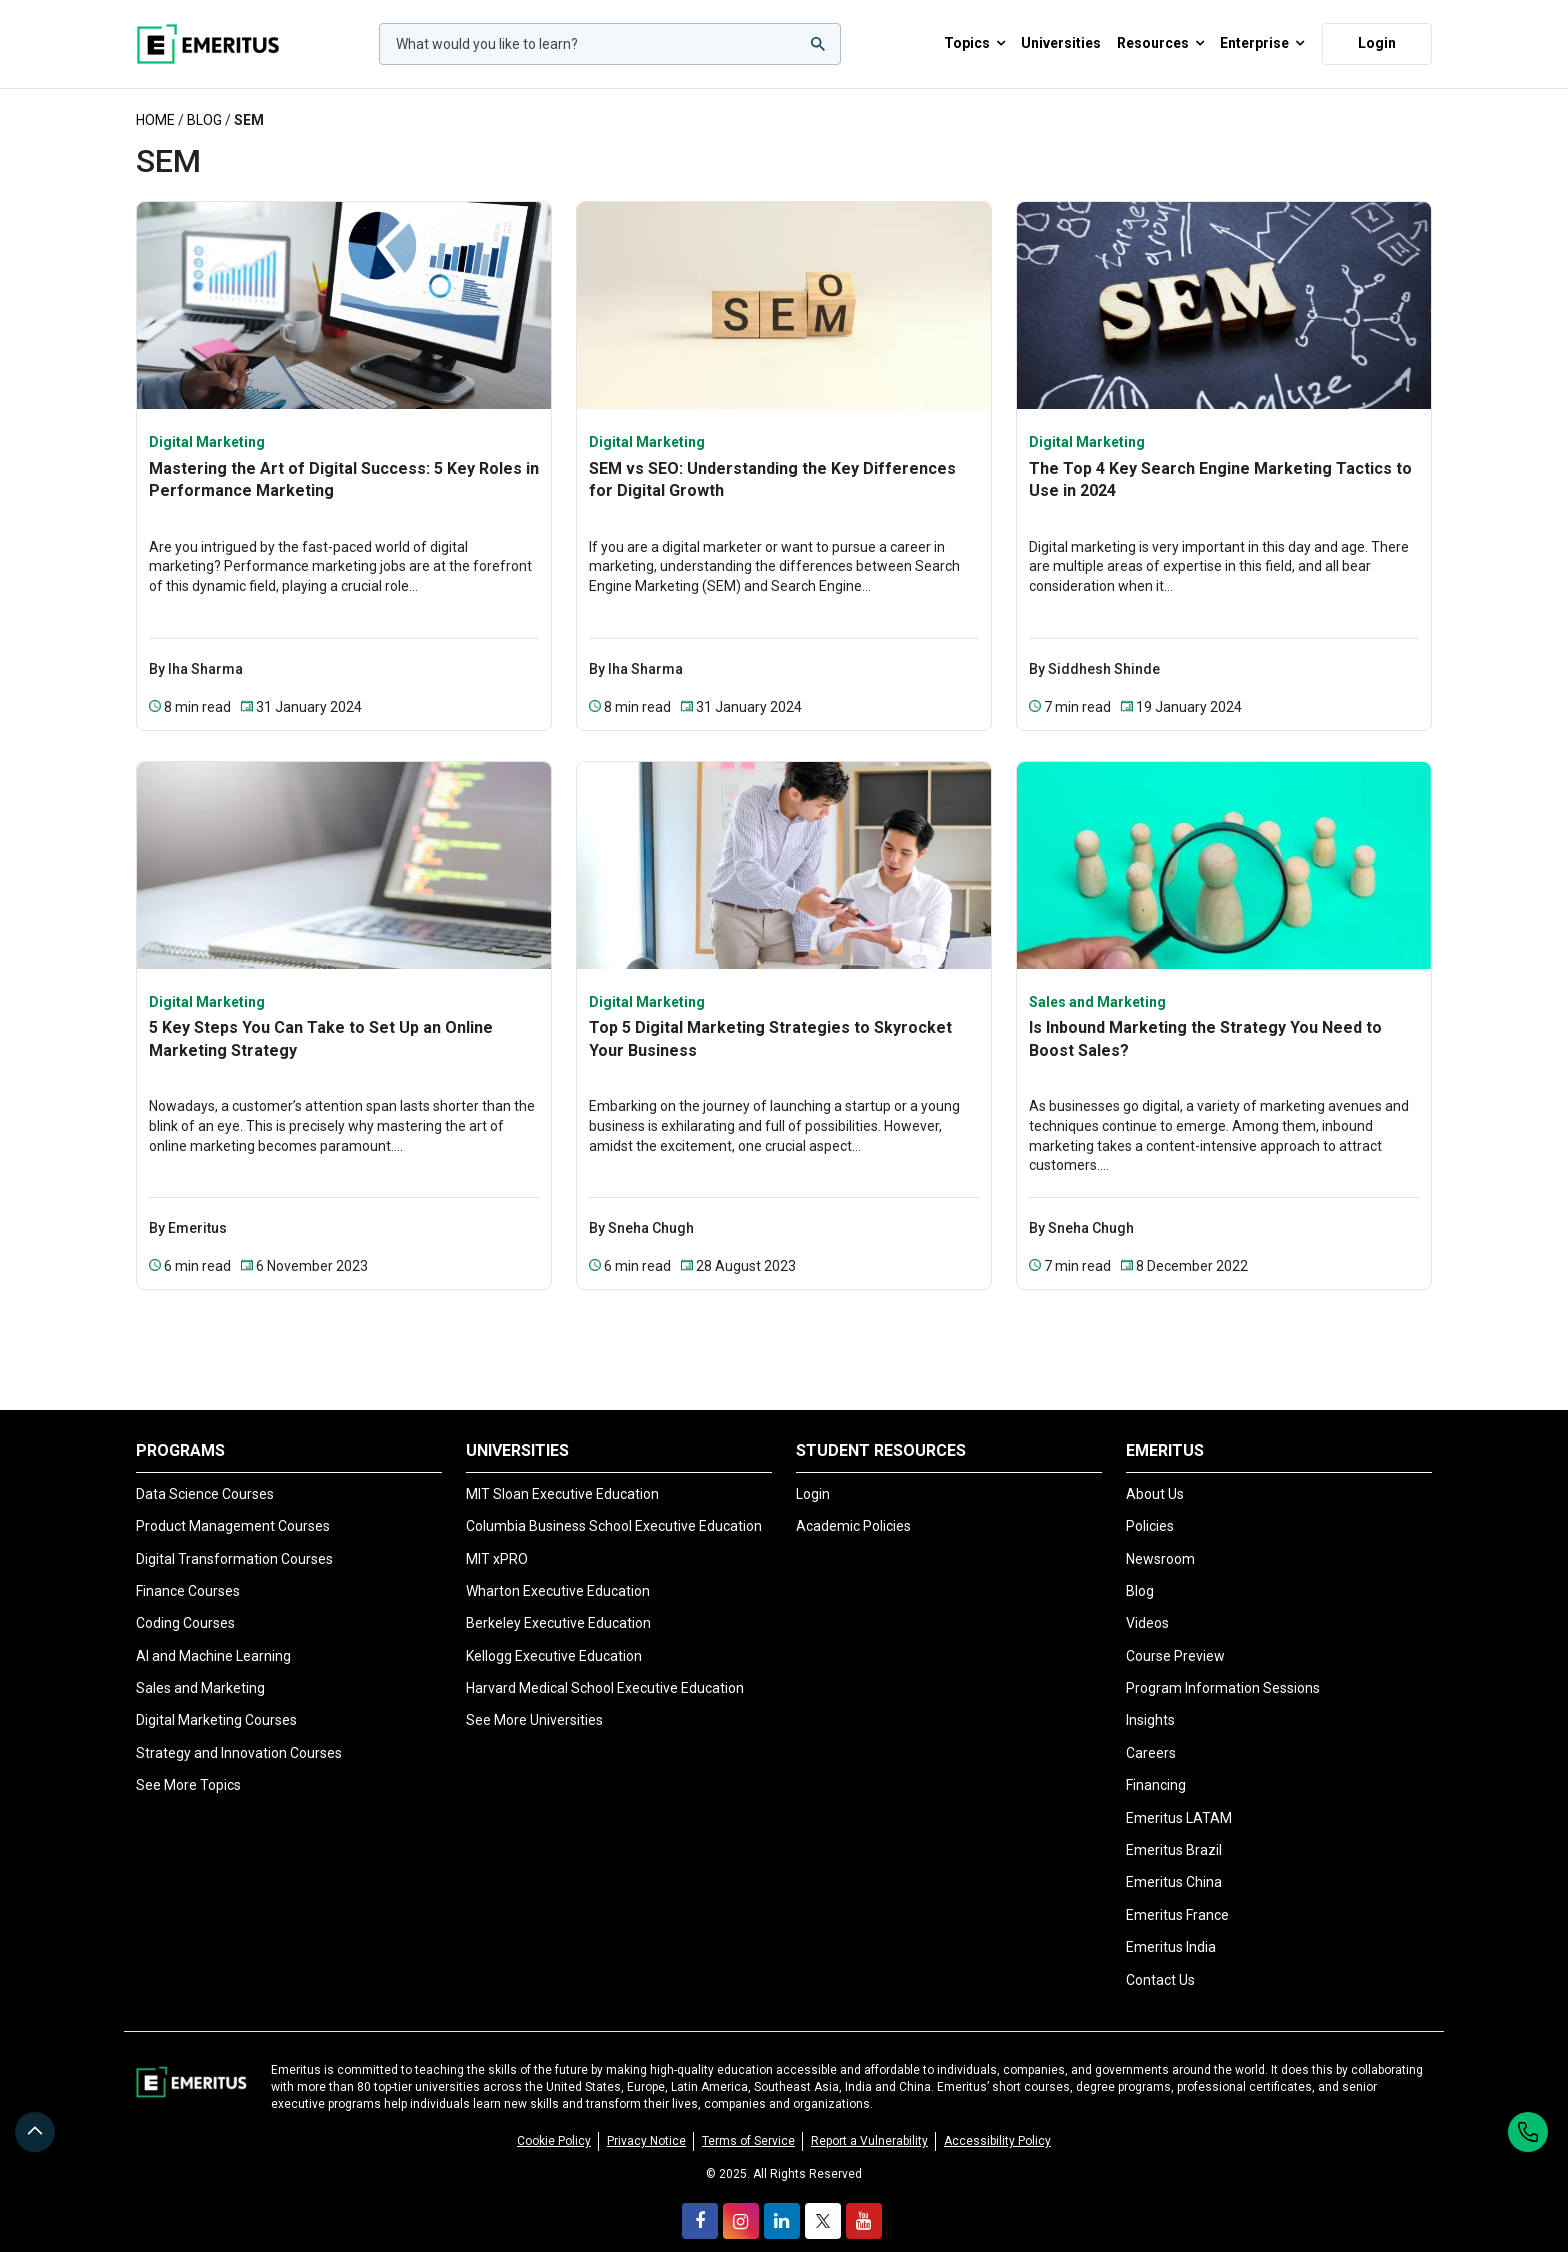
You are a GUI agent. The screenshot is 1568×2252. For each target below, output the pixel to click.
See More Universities (534, 1702)
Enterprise (1262, 35)
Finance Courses (188, 1573)
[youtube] (864, 2199)
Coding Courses (185, 1605)
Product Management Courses (233, 1508)
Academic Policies (853, 1508)
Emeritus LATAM (1179, 1799)
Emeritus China (1174, 1864)
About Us (1155, 1476)
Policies (1150, 1508)
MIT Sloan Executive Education (562, 1476)
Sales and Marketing (200, 1670)
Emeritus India (1171, 1929)
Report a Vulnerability (869, 2119)
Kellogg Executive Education (554, 1638)
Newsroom (1160, 1540)
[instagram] (741, 2199)
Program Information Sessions (1223, 1670)
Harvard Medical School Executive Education (605, 1670)
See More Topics (188, 1767)
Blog (204, 102)
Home (155, 102)
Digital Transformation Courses (234, 1540)
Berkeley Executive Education (558, 1605)
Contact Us (1160, 1961)
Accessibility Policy (997, 2119)
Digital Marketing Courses (216, 1702)
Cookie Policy (554, 2119)
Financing (1156, 1767)
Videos (1147, 1605)
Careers (1151, 1735)
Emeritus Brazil (1174, 1832)
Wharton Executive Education (558, 1573)
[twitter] (823, 2199)
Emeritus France (1177, 1897)
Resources (1160, 35)
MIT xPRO (497, 1540)
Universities (1061, 34)
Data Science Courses (205, 1476)
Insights (1150, 1702)
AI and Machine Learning (213, 1638)
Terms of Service (748, 2119)
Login (1377, 34)
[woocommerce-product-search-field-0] (610, 35)
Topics (974, 35)
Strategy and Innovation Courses (239, 1735)
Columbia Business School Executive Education (614, 1508)
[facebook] (700, 2199)
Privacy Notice (646, 2119)
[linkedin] (782, 2199)
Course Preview (1175, 1638)
